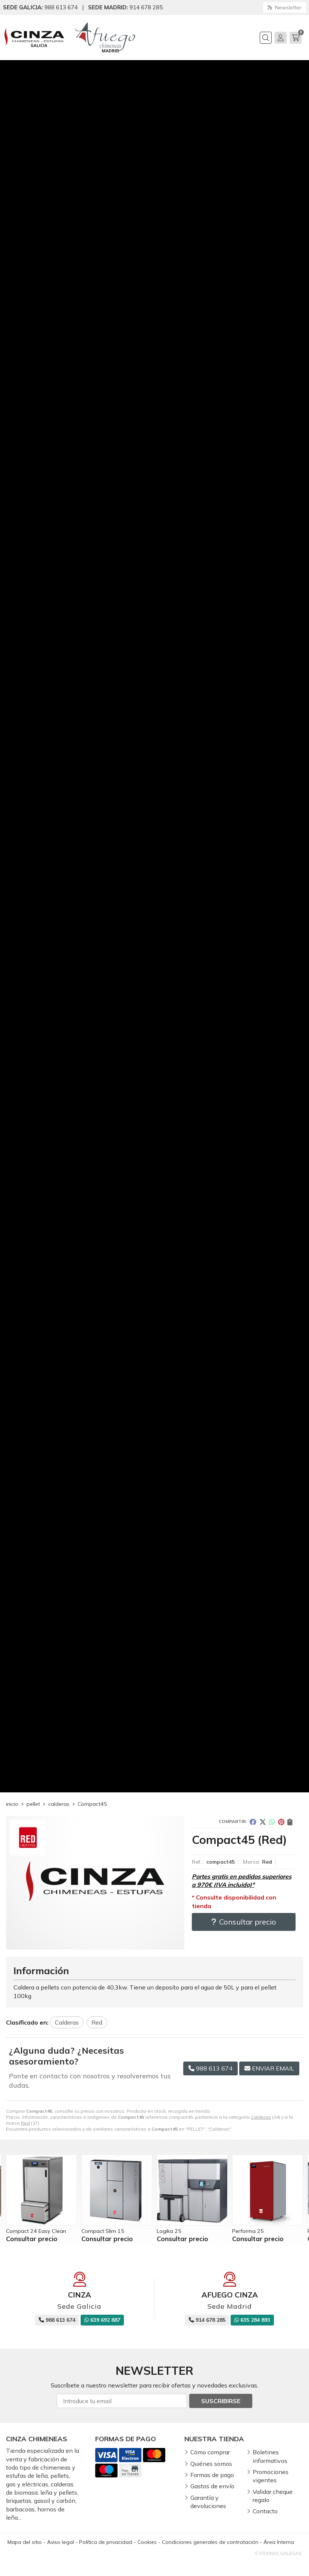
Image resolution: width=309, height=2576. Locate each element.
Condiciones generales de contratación (210, 2542)
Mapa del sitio (24, 2542)
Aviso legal (60, 2542)
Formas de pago (212, 2475)
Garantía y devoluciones (208, 2502)
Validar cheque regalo (273, 2496)
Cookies (147, 2542)
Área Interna (278, 2542)
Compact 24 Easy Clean (36, 2231)
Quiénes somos (211, 2463)
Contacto (265, 2511)
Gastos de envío (212, 2486)
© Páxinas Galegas (278, 2553)
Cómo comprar (210, 2452)
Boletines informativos (270, 2456)
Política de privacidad (105, 2542)
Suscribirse (220, 2401)
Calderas (261, 2117)
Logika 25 (169, 2231)
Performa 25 (248, 2231)
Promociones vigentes (270, 2476)
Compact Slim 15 (102, 2231)
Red (25, 2123)
